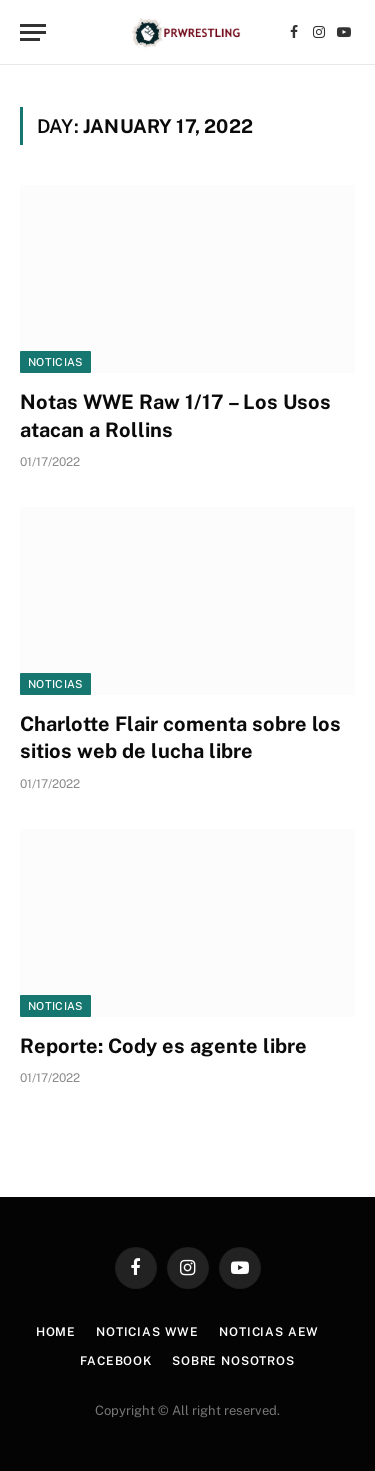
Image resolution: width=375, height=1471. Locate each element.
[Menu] (33, 32)
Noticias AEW (269, 1332)
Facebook (116, 1361)
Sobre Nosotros (233, 1361)
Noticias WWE (147, 1332)
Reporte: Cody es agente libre (163, 1046)
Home (56, 1332)
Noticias (55, 362)
